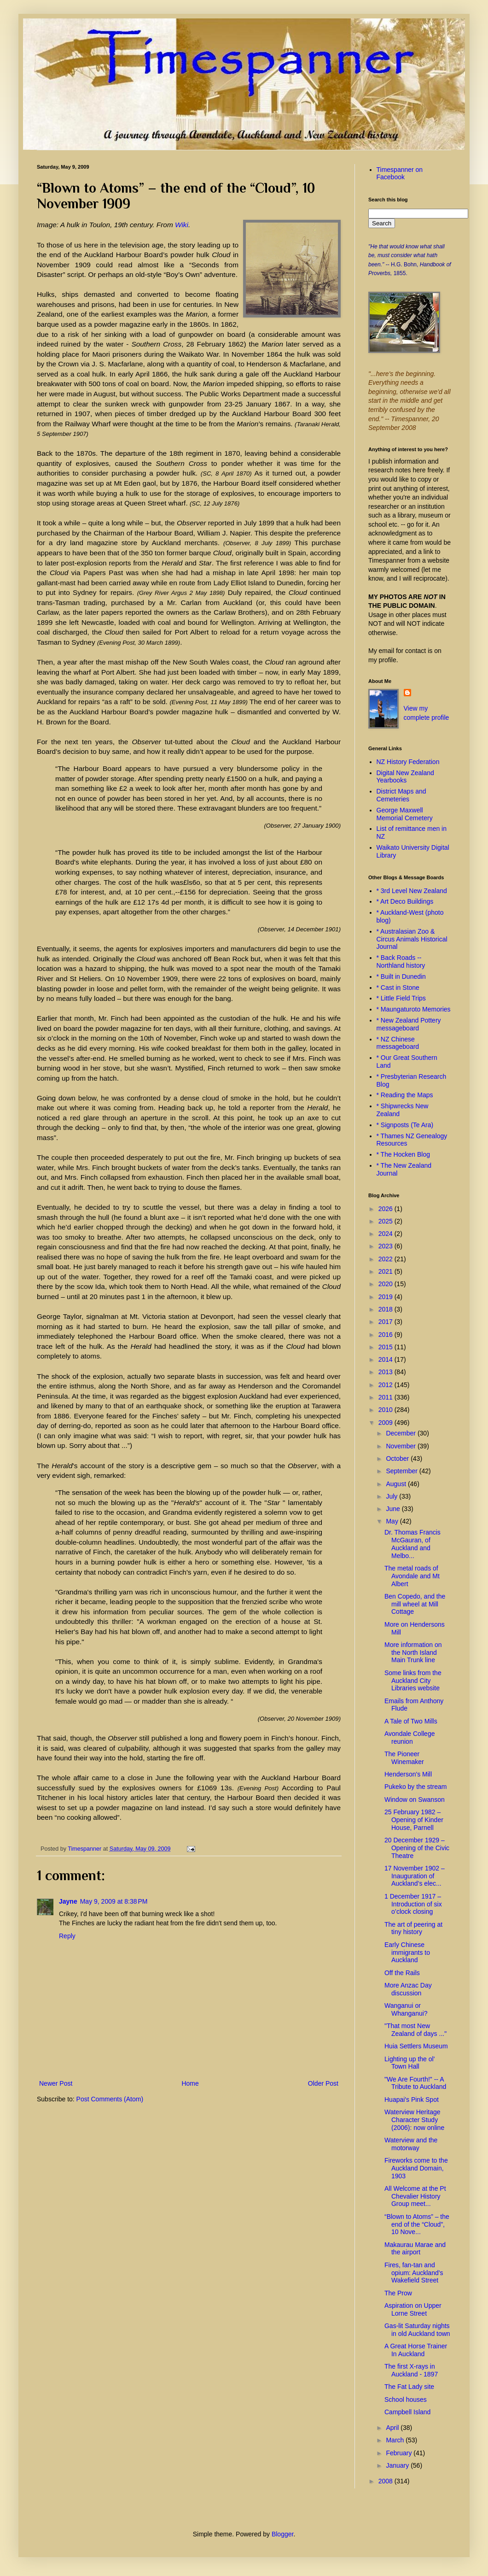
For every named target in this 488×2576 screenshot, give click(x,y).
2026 (386, 1208)
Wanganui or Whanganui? (406, 2009)
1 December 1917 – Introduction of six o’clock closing (413, 1904)
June (393, 1508)
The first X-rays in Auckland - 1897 (411, 2370)
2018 (386, 1309)
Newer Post (55, 2083)
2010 (386, 1409)
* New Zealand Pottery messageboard (409, 1024)
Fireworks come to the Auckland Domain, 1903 (416, 2168)
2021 (386, 1271)
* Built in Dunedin (401, 976)
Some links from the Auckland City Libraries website (413, 1680)
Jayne (68, 1901)
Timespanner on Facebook (400, 173)
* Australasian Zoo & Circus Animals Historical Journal (412, 939)
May (393, 1521)
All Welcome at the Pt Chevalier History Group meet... (415, 2196)
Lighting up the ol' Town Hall (409, 2062)
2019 (386, 1296)
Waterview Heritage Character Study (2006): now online (414, 2119)
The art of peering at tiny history (413, 1928)
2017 (386, 1321)
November (401, 1446)
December (401, 1433)
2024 (386, 1233)
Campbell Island (407, 2412)
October (398, 1458)
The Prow (398, 2293)
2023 (386, 1246)
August (396, 1484)
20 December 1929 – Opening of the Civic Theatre (416, 1847)
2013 (386, 1372)
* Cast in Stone (398, 987)
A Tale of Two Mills (410, 1721)
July (392, 1496)
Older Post (323, 2083)
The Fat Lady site (409, 2386)
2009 (386, 1422)
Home (189, 2083)
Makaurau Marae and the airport (415, 2248)
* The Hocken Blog (403, 1154)
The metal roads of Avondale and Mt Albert (412, 1576)
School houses (405, 2399)
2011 (386, 1397)
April (393, 2427)
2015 (386, 1347)
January (398, 2465)
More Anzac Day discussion (408, 1989)
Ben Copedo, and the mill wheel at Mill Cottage (414, 1604)
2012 (386, 1384)
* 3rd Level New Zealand (412, 890)
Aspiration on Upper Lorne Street (413, 2309)
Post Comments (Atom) (109, 2099)
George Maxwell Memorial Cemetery (405, 814)
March (396, 2440)
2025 (386, 1221)
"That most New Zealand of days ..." (415, 2029)
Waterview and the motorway (410, 2144)
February (399, 2453)
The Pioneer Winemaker (404, 1757)
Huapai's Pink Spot (411, 2099)
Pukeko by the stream (415, 1786)
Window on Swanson (414, 1799)
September (402, 1471)
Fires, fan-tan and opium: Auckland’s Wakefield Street (413, 2272)
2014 (386, 1359)
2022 (386, 1259)
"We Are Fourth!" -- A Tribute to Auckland (415, 2083)
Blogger (282, 2534)
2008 (386, 2481)
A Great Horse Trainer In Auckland (415, 2350)
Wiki (181, 225)
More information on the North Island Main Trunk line (413, 1652)
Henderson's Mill (408, 1774)
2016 (386, 1334)
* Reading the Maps (405, 1095)
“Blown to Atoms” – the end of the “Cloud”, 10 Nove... (416, 2224)
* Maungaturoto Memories (414, 1009)
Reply (67, 1936)
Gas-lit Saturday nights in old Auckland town (417, 2329)
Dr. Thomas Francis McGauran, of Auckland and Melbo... (412, 1544)
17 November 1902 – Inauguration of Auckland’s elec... (414, 1876)
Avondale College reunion (409, 1737)
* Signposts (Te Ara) (405, 1125)
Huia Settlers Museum (416, 2046)
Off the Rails (402, 1972)
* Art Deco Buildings (405, 901)
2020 (386, 1284)
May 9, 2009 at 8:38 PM (114, 1901)
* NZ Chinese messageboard (398, 1043)
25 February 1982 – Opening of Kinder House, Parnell (413, 1819)
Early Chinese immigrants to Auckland (407, 1952)
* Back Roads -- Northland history (401, 961)
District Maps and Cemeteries (401, 795)
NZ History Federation (408, 761)
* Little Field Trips (401, 998)
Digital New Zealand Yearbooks (405, 776)
